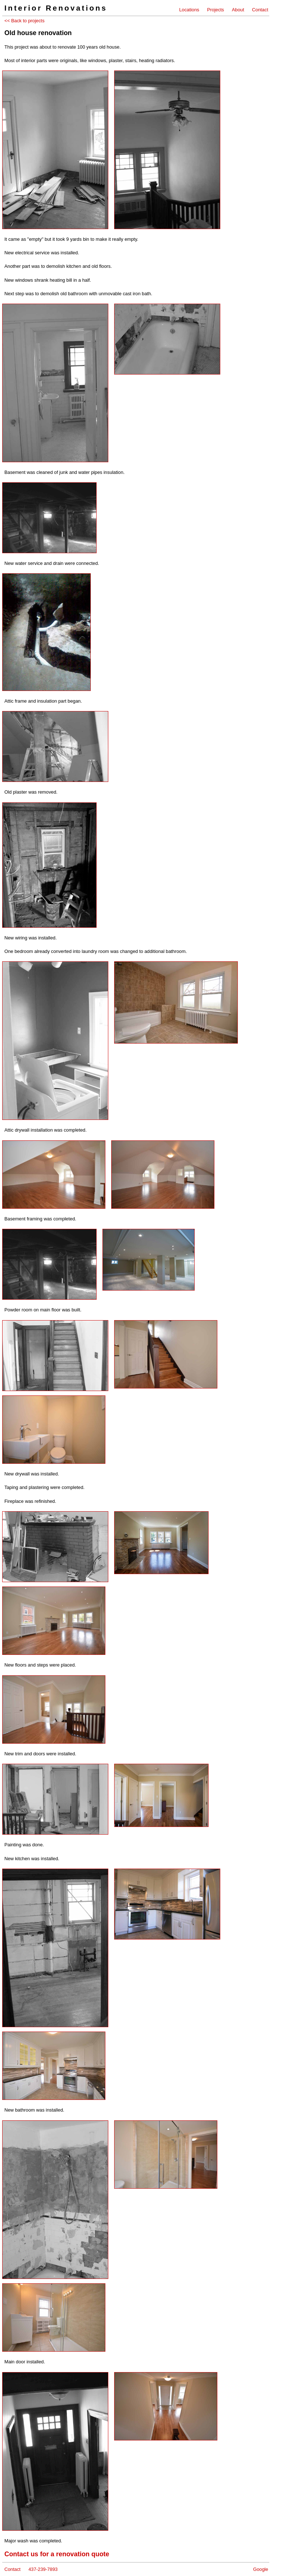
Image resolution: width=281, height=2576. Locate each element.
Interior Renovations (55, 8)
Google (260, 2569)
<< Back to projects (24, 20)
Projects (215, 9)
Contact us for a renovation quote (56, 2554)
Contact (260, 9)
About (238, 9)
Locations (189, 9)
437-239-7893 (43, 2569)
